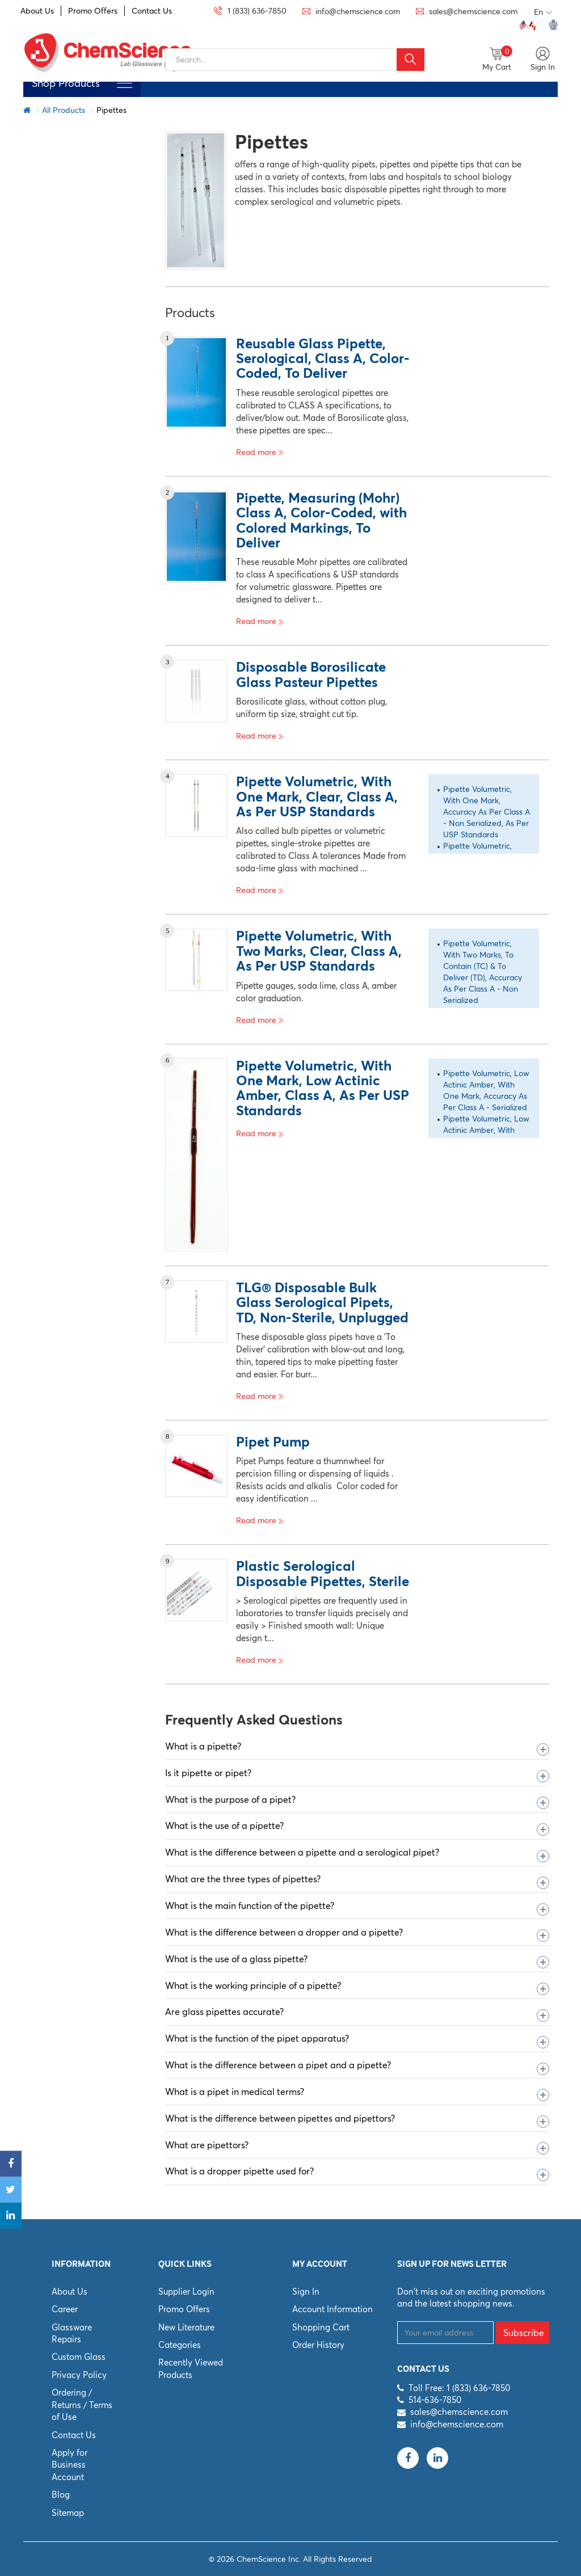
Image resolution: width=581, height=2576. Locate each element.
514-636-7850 (435, 2399)
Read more (260, 452)
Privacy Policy (79, 2375)
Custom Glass (79, 2356)
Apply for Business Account (69, 2464)
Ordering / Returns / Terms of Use (82, 2404)
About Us (37, 11)
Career (65, 2309)
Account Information (332, 2309)
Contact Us (152, 11)
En (543, 12)
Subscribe (523, 2332)
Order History (318, 2344)
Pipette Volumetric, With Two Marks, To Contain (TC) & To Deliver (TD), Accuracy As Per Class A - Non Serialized (482, 971)
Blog (61, 2494)
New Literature (186, 2327)
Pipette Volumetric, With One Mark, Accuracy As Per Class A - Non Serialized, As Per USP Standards (486, 812)
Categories (179, 2344)
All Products (63, 110)
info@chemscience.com (456, 2424)
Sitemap (68, 2512)
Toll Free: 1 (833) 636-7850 (459, 2388)
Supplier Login (186, 2291)
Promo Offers (92, 11)
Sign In (305, 2291)
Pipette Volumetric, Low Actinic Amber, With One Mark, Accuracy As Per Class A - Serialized (486, 1090)
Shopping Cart (321, 2327)
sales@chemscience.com (459, 2411)
